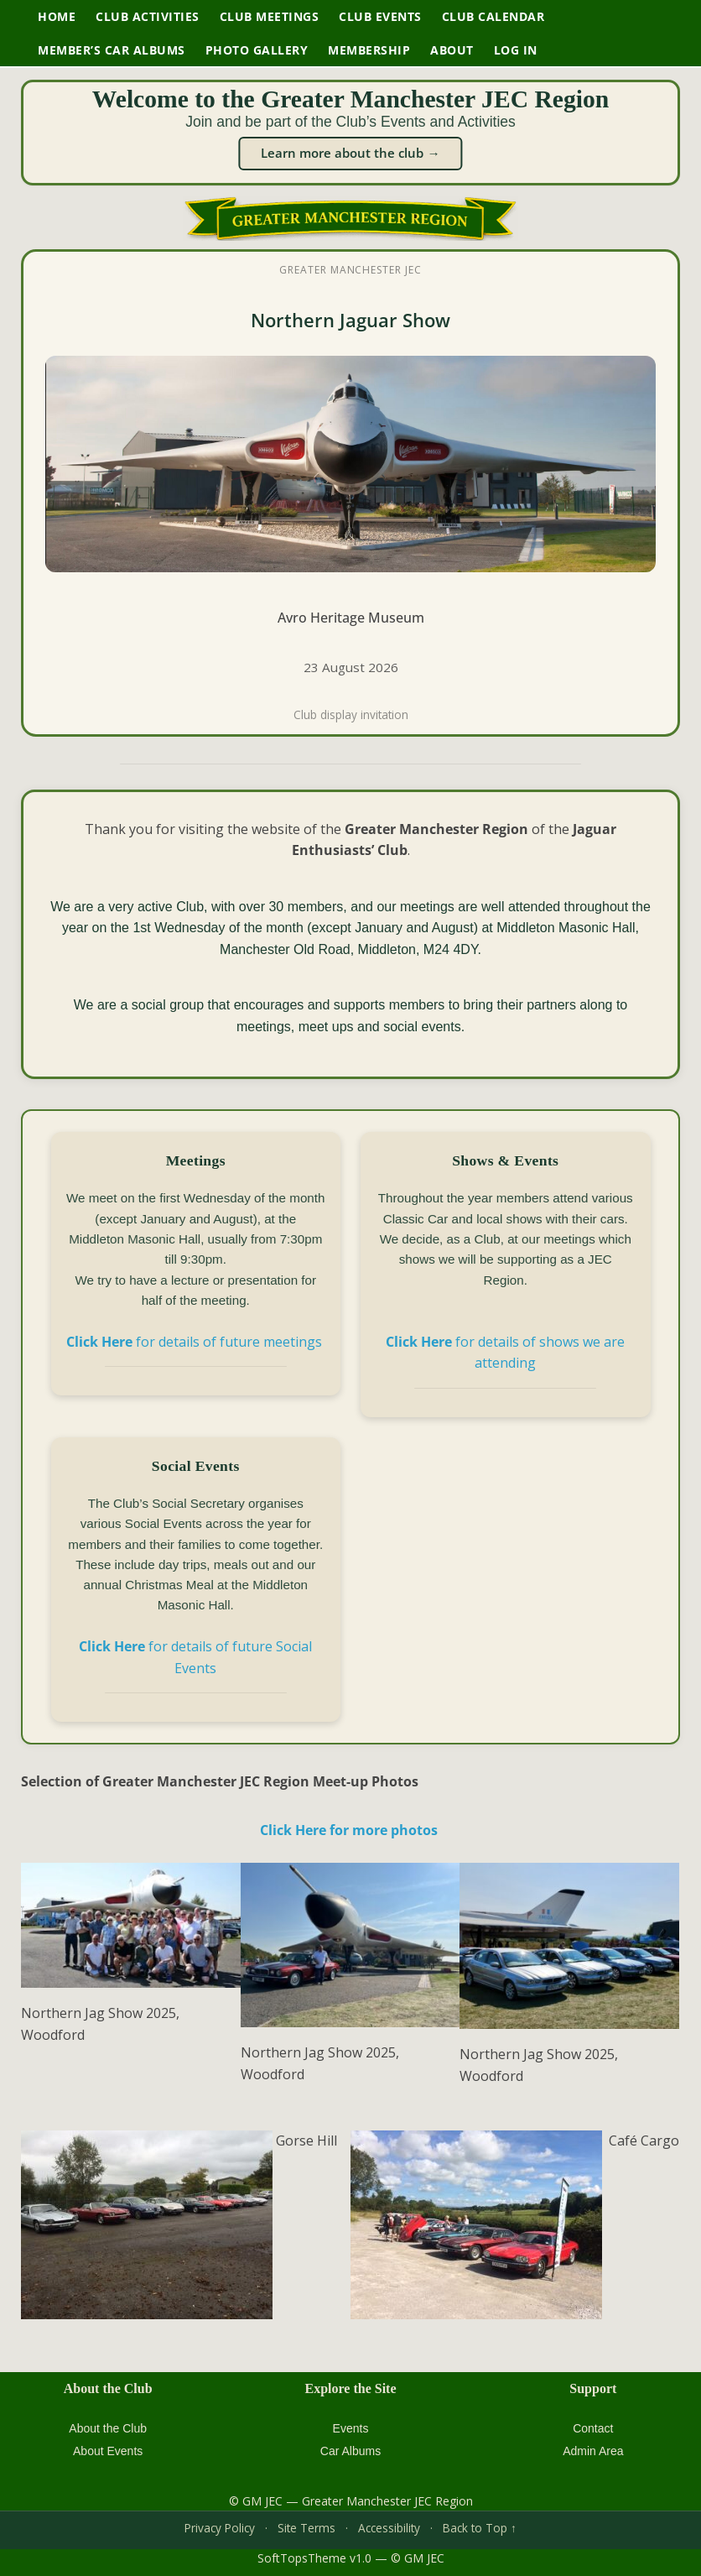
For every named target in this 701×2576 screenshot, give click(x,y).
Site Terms (306, 2528)
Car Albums (350, 2451)
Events (351, 2428)
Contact (593, 2428)
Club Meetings (269, 16)
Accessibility (389, 2528)
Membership (369, 50)
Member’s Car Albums (111, 50)
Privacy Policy (219, 2528)
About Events (108, 2451)
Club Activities (148, 16)
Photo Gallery (257, 50)
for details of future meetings (195, 1341)
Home (56, 16)
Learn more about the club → (350, 152)
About (452, 50)
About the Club (108, 2428)
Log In (515, 50)
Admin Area (593, 2451)
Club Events (380, 16)
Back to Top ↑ (480, 2528)
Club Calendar (493, 16)
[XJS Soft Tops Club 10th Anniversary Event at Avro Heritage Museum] (350, 493)
